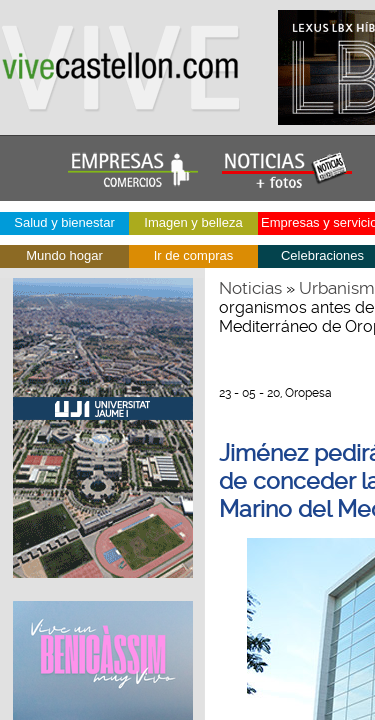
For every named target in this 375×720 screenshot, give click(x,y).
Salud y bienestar (64, 222)
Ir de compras (193, 255)
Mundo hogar (64, 255)
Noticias (250, 288)
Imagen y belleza (193, 222)
